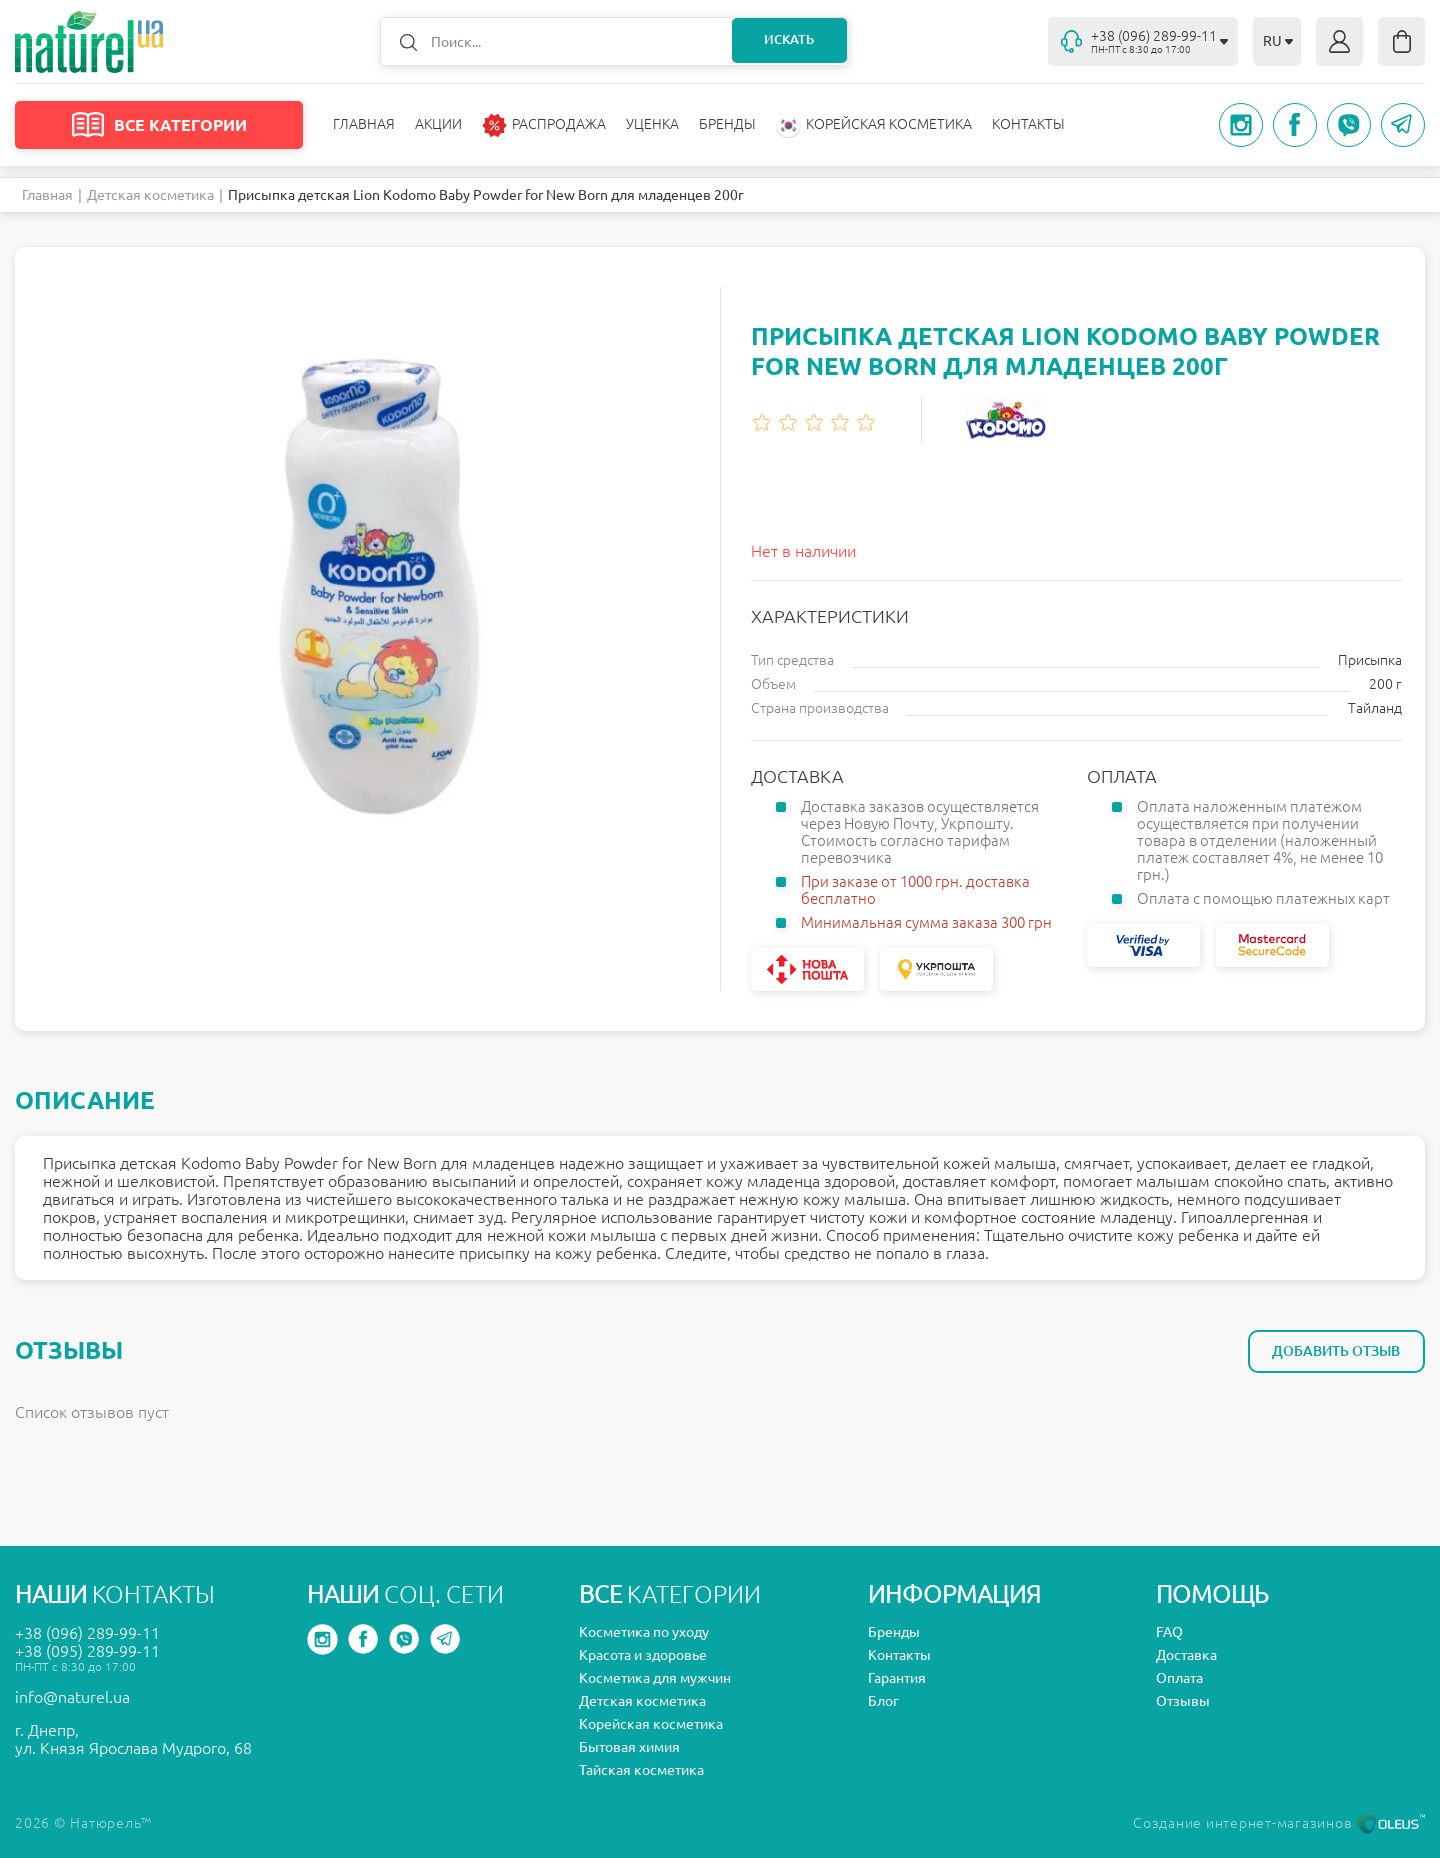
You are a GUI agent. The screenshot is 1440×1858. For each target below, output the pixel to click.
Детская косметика (150, 195)
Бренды (727, 124)
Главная (364, 124)
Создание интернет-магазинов (1279, 1823)
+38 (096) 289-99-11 (87, 1633)
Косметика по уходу (644, 1632)
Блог (883, 1701)
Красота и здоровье (643, 1655)
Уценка (652, 124)
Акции (438, 124)
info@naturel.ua (72, 1697)
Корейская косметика (651, 1724)
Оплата (1179, 1678)
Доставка (1186, 1655)
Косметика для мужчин (655, 1678)
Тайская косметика (641, 1770)
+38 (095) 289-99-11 (87, 1651)
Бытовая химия (629, 1747)
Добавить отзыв (1334, 1351)
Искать (786, 41)
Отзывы (1183, 1701)
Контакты (1028, 124)
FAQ (1169, 1632)
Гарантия (897, 1678)
